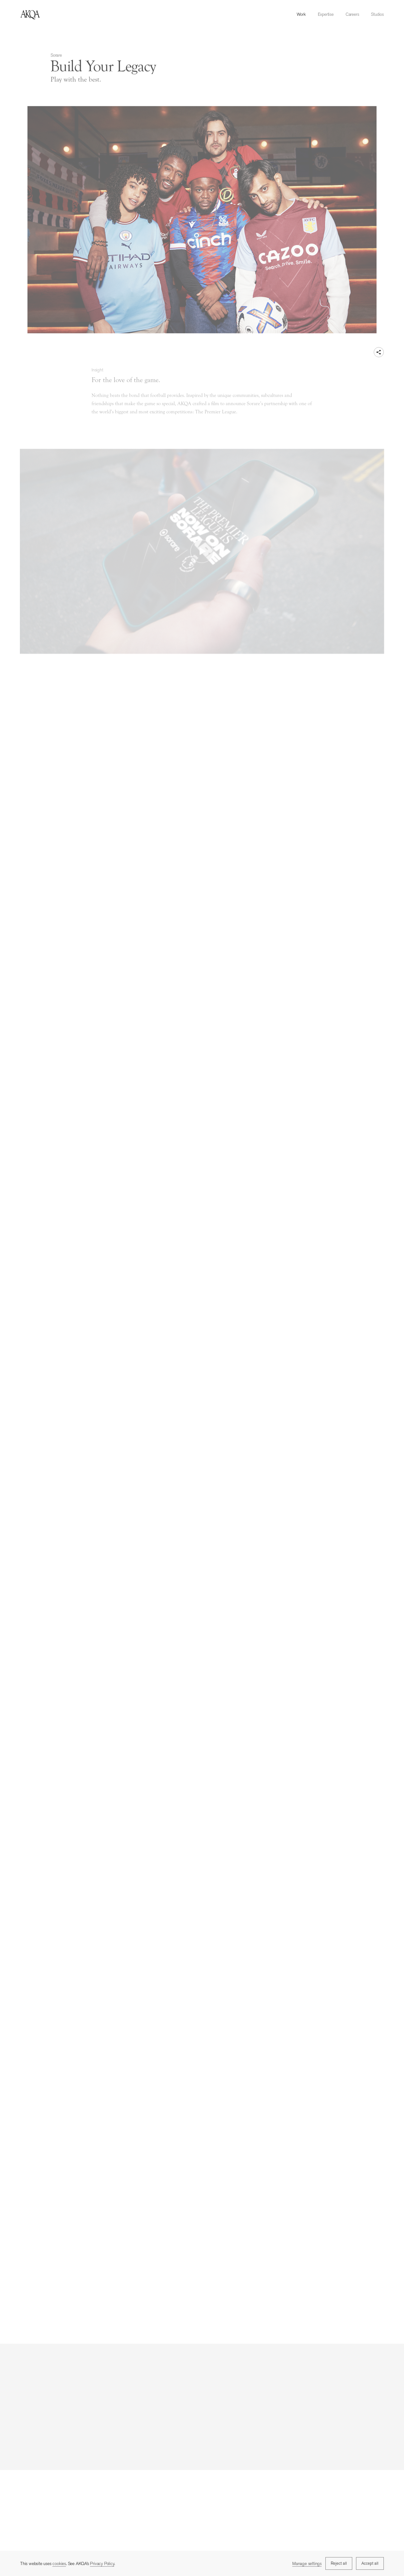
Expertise (326, 14)
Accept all (369, 2563)
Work (301, 14)
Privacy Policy (102, 2564)
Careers (352, 14)
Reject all (339, 2563)
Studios (377, 14)
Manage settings (307, 2564)
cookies (59, 2564)
